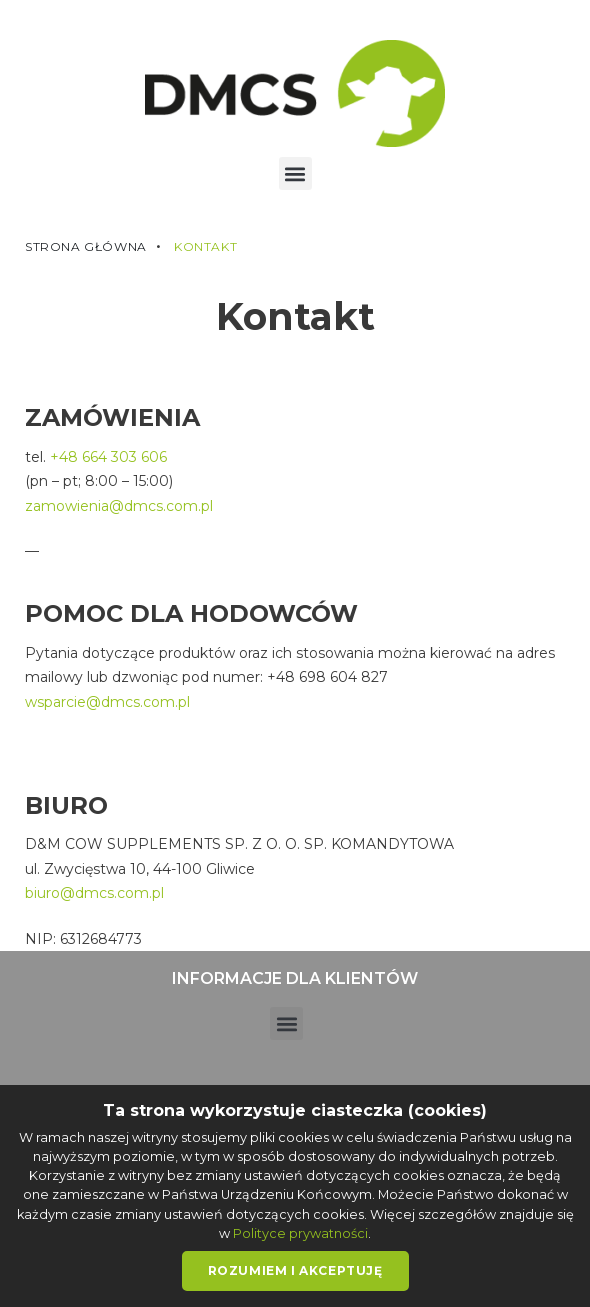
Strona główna (86, 247)
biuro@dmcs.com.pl (94, 893)
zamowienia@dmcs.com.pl (119, 506)
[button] (295, 173)
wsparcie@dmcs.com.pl (107, 702)
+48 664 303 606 (108, 457)
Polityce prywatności (300, 1233)
